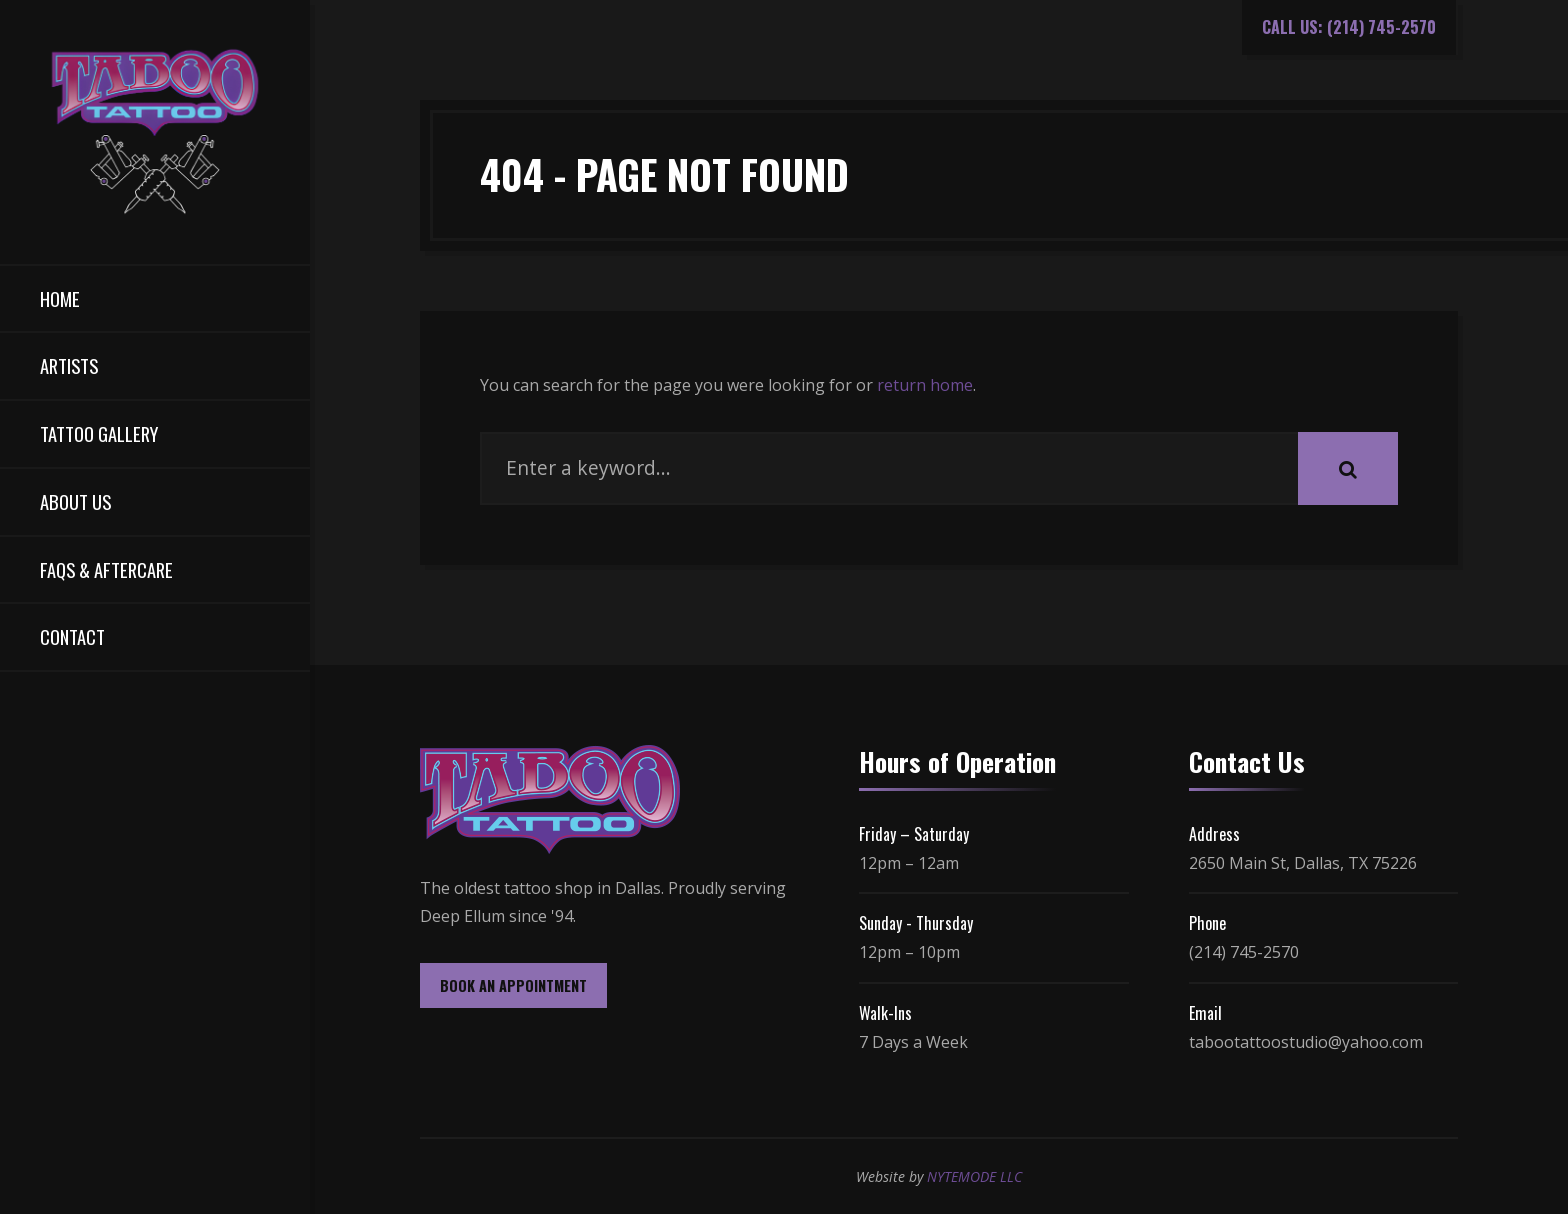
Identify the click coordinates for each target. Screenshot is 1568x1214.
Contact (72, 636)
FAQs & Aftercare (106, 569)
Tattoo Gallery (99, 433)
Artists (69, 365)
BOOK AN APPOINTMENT (513, 985)
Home (60, 298)
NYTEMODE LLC (974, 1176)
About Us (75, 501)
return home (925, 385)
